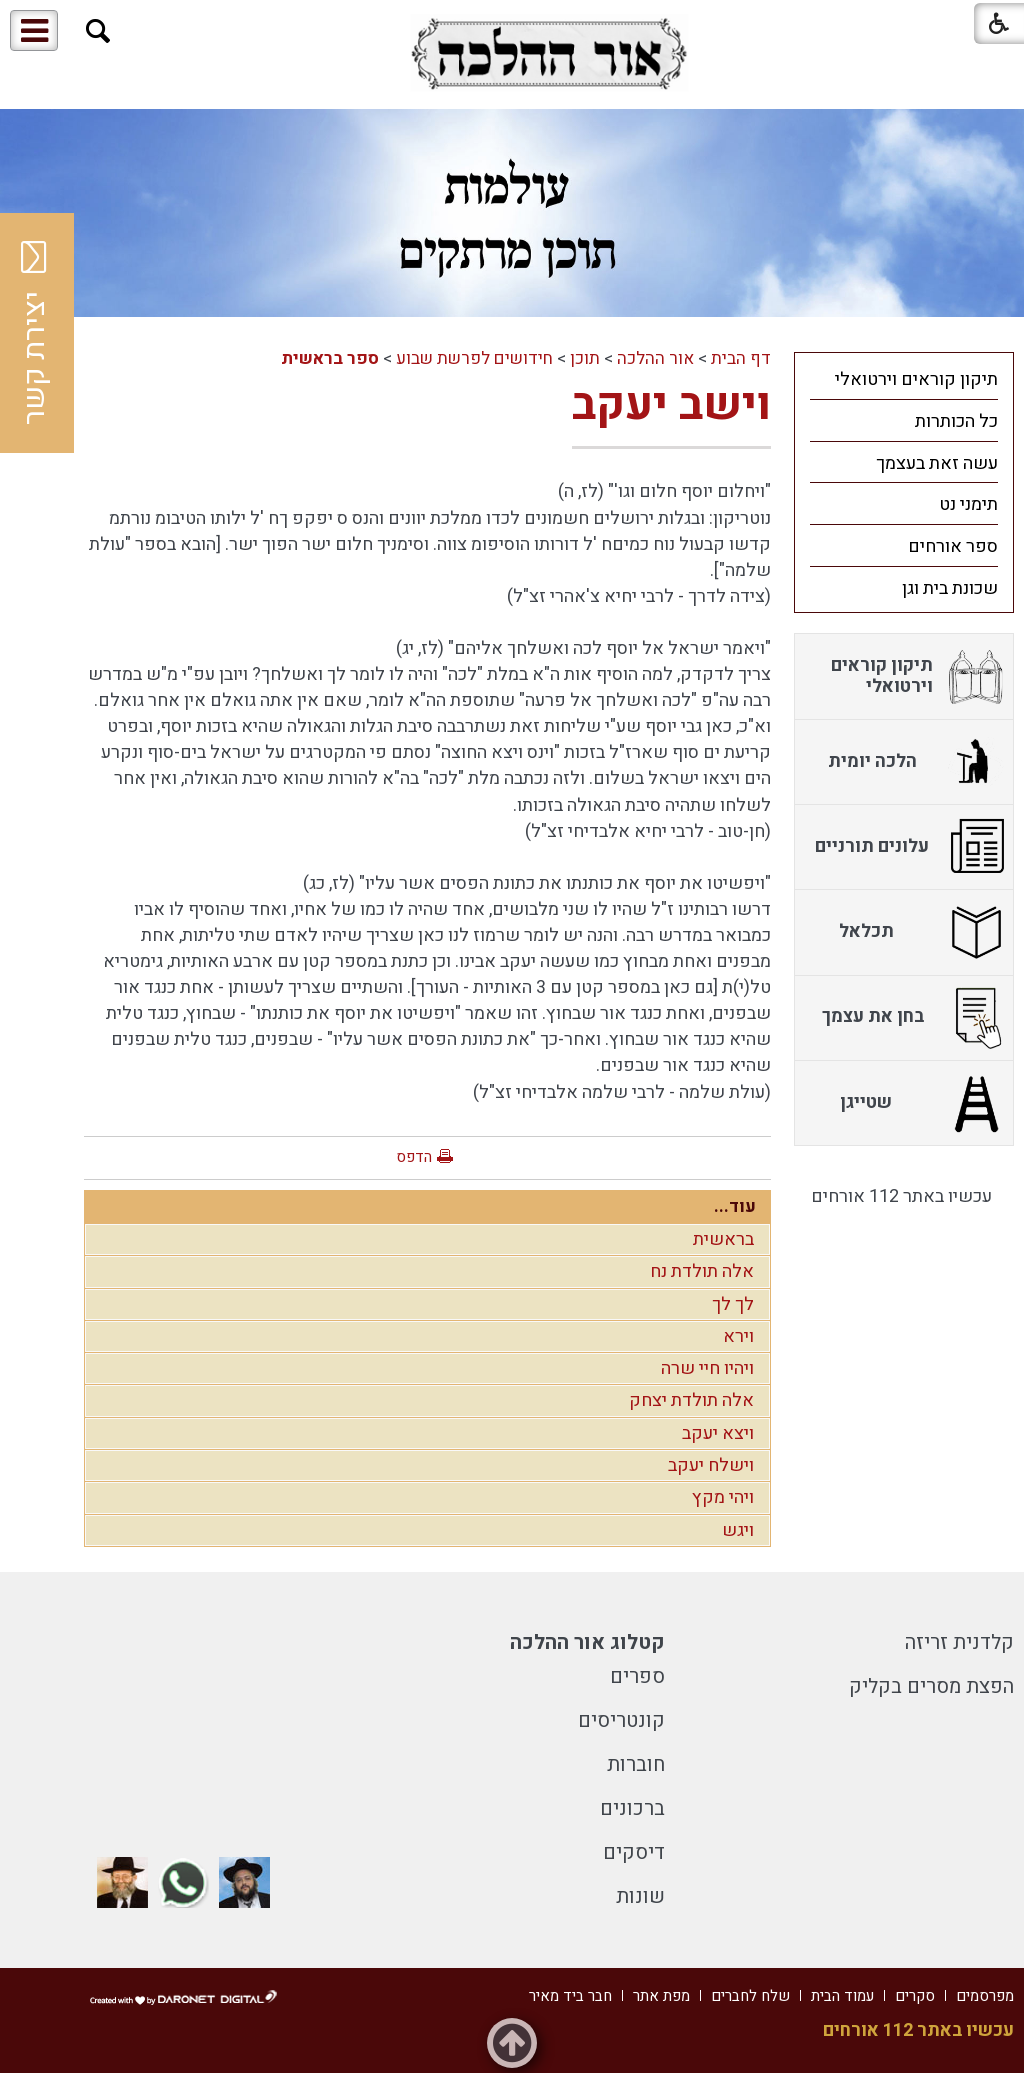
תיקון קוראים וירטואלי (916, 379)
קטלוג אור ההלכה (587, 1642)
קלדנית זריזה (959, 1642)
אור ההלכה (655, 358)
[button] (98, 31)
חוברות (636, 1764)
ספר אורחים (953, 546)
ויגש (738, 1530)
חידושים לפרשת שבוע (474, 358)
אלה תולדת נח (702, 1271)
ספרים (637, 1676)
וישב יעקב (671, 405)
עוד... (735, 1206)
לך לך (733, 1304)
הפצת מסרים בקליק (931, 1686)
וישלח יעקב (711, 1465)
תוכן (585, 358)
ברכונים (632, 1808)
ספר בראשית (330, 358)
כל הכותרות (956, 421)
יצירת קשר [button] (35, 333)
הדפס (414, 1157)
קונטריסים (621, 1720)
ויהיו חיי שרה (707, 1368)
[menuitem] (904, 379)
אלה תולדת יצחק (691, 1400)
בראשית (723, 1239)
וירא (738, 1336)
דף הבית (741, 358)
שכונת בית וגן (950, 588)
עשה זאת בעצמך (937, 463)
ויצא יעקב (718, 1433)
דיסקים (634, 1852)
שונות (640, 1896)
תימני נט (968, 504)
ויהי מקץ (723, 1497)
